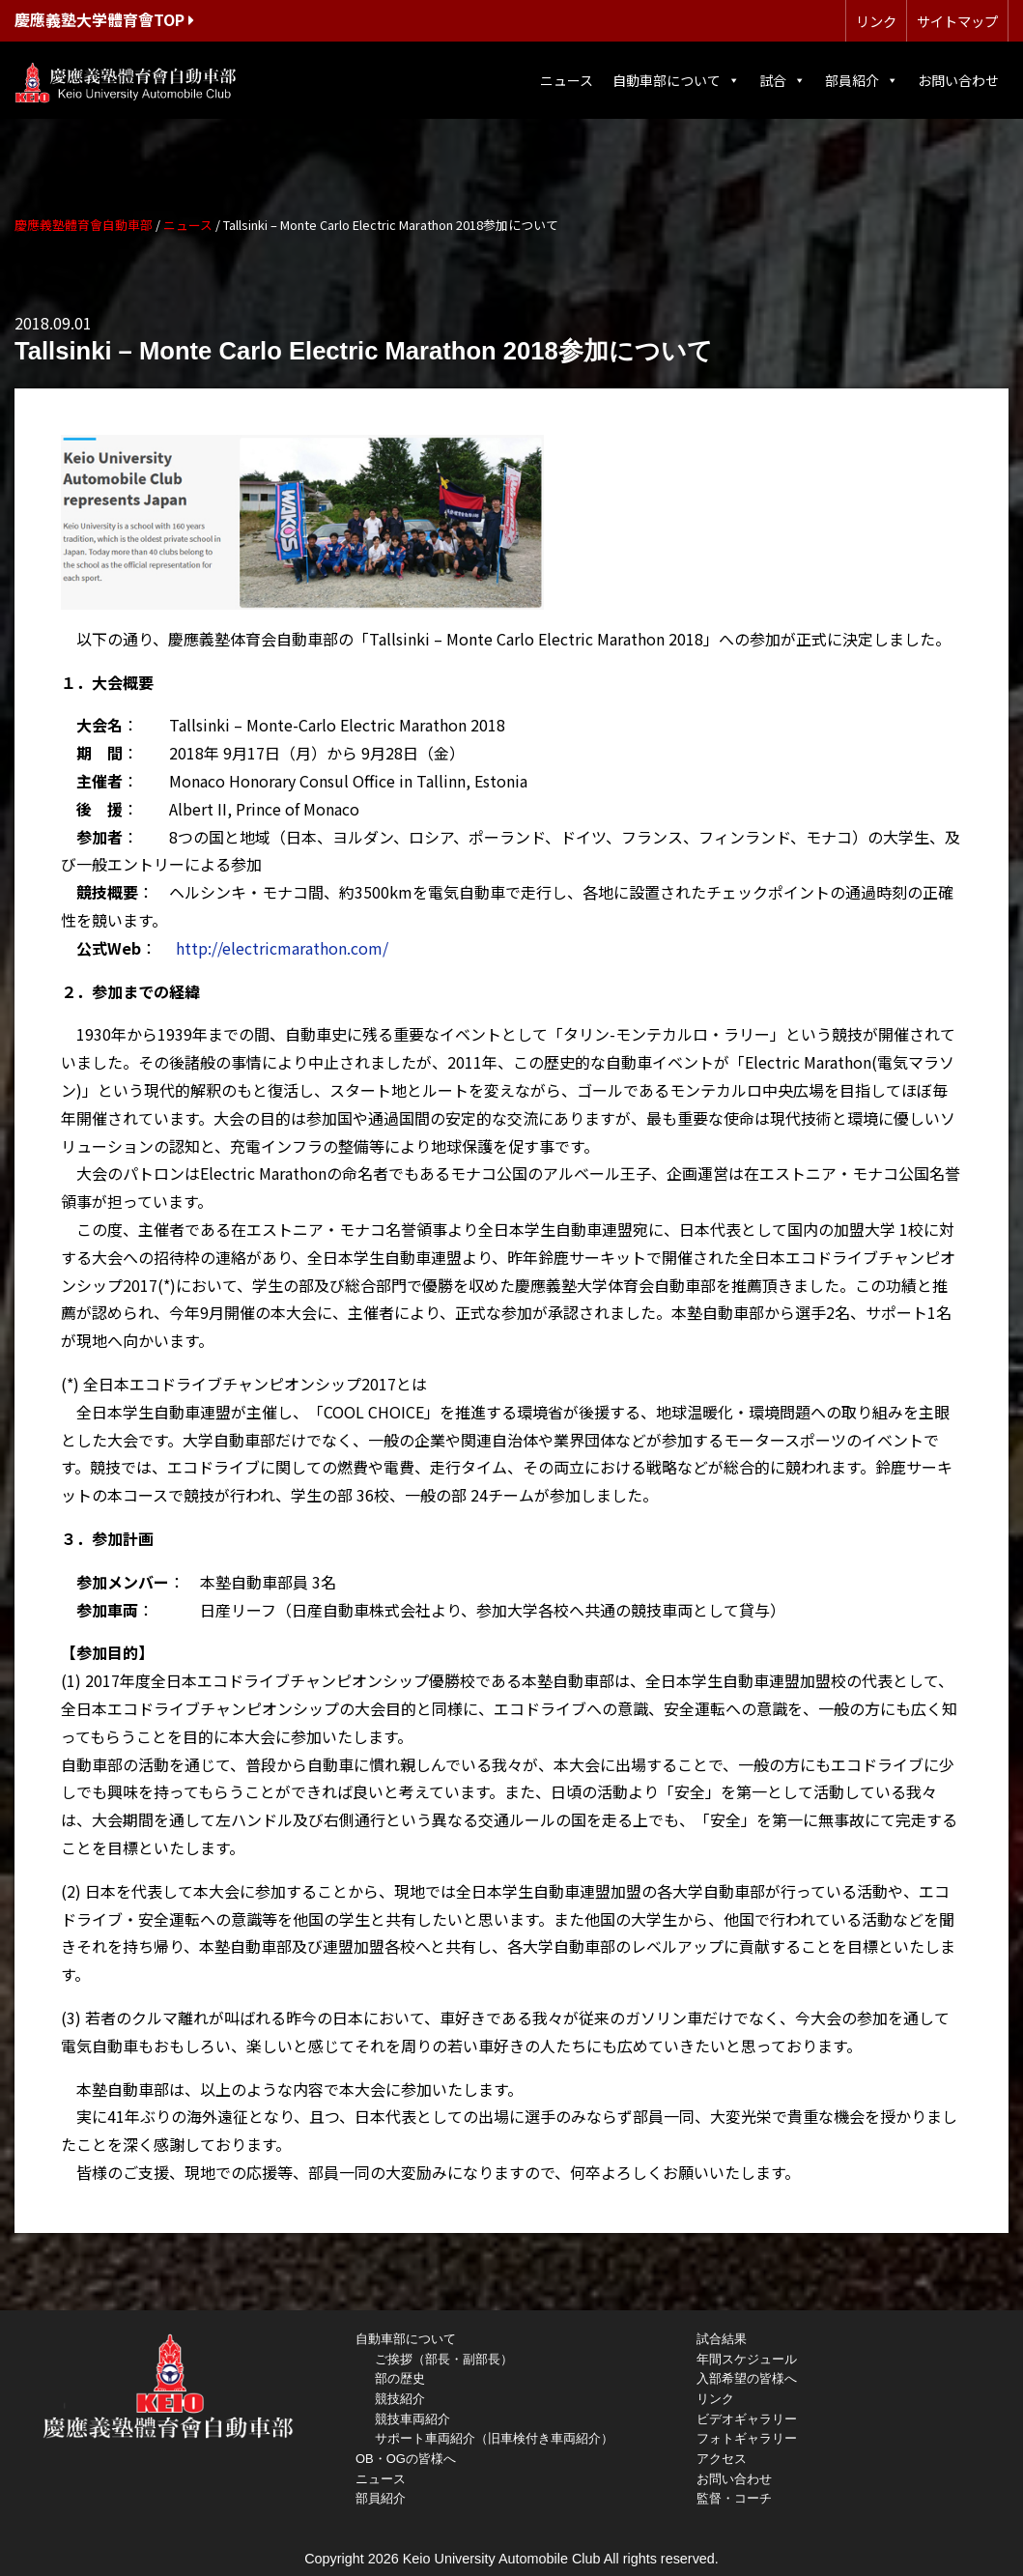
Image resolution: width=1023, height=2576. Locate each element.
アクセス (721, 2458)
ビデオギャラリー (746, 2419)
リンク (876, 21)
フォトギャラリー (746, 2438)
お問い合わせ (958, 80)
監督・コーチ (734, 2498)
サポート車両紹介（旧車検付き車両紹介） (494, 2438)
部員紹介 (861, 80)
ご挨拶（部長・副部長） (444, 2359)
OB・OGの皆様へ (405, 2458)
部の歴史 (400, 2378)
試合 (782, 80)
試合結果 (721, 2339)
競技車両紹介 (412, 2419)
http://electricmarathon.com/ (282, 947)
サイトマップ (957, 21)
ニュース (566, 80)
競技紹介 (400, 2398)
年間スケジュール (746, 2359)
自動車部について (676, 80)
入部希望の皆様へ (746, 2378)
